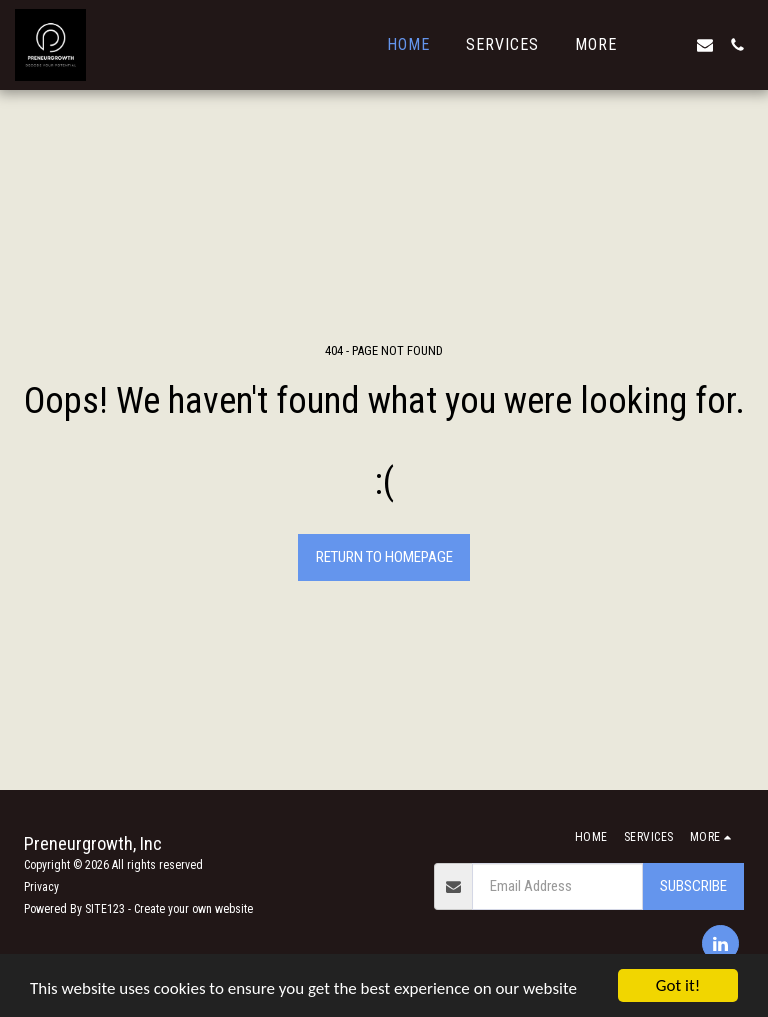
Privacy (41, 887)
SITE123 (105, 909)
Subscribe (693, 886)
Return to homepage (384, 557)
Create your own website (193, 909)
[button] (673, 45)
